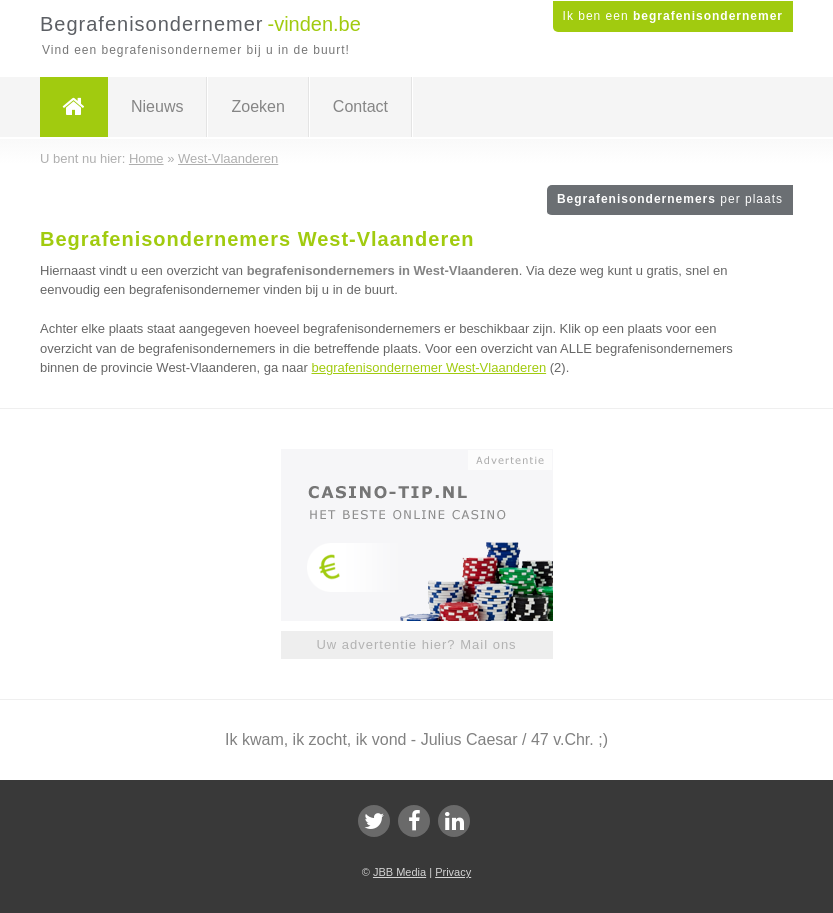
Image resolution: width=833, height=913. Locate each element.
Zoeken (257, 106)
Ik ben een (673, 16)
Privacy (453, 872)
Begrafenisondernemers (670, 199)
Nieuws (157, 106)
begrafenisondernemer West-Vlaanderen (429, 367)
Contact (360, 106)
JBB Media (399, 872)
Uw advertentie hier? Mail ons (416, 644)
